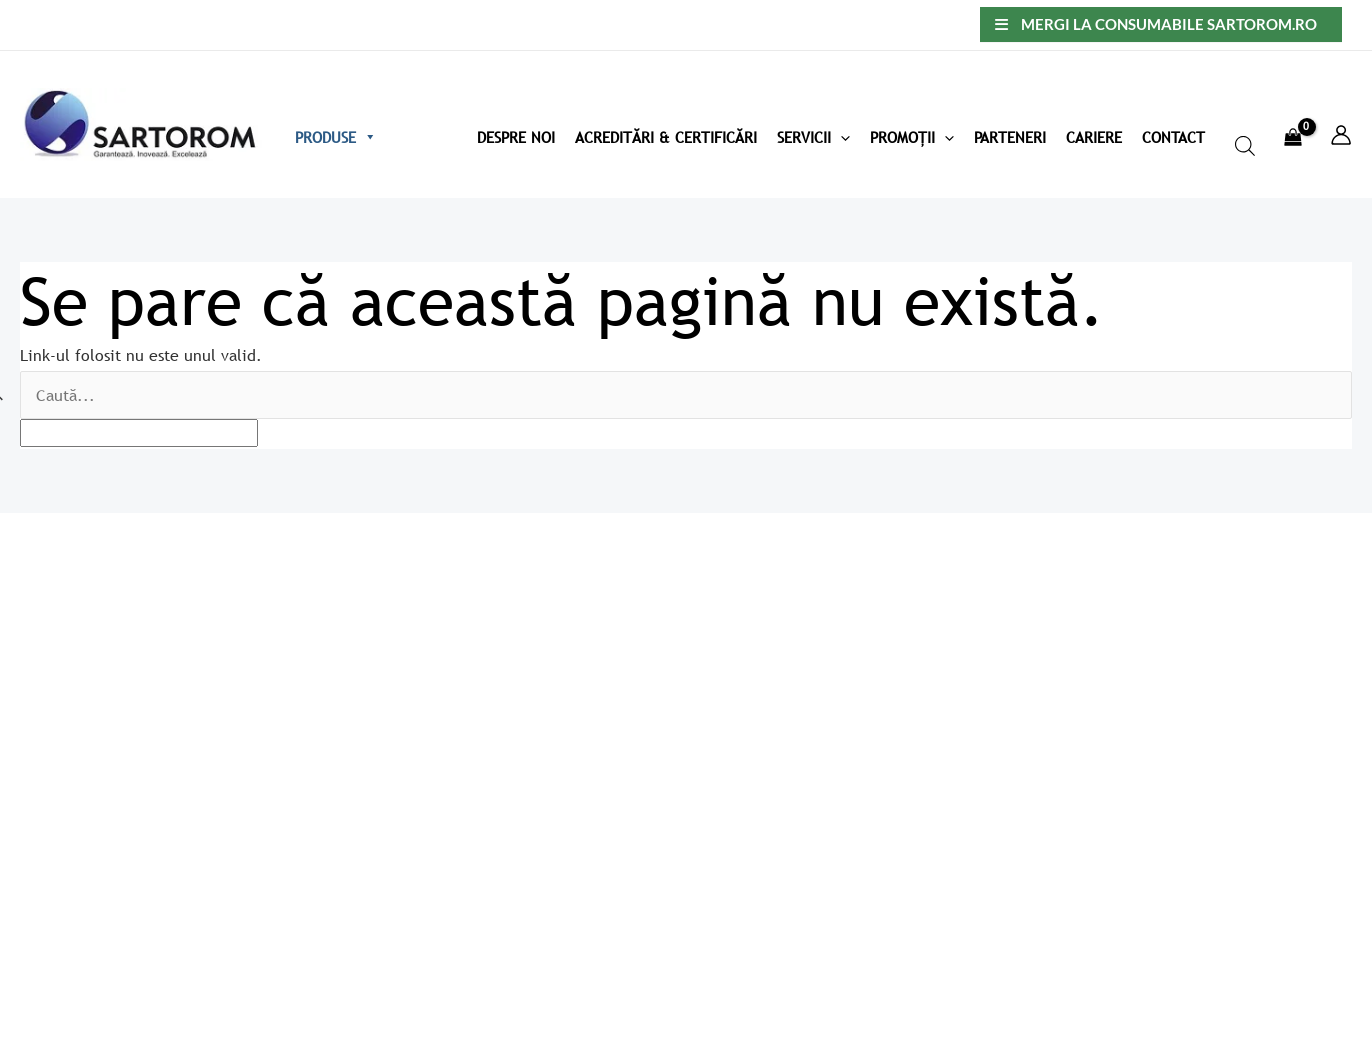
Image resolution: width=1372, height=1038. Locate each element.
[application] (840, 137)
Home (571, 633)
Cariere (1094, 137)
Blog (566, 722)
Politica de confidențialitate (923, 633)
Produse (336, 137)
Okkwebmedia (217, 977)
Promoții (912, 137)
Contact (1173, 137)
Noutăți (577, 900)
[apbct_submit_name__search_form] (1329, 391)
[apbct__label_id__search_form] (139, 433)
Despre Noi (516, 137)
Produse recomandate (629, 841)
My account (591, 751)
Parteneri (1010, 137)
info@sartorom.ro (72, 735)
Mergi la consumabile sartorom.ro (1169, 24)
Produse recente (610, 811)
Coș (563, 781)
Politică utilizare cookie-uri (921, 662)
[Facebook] (1310, 953)
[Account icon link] (1341, 135)
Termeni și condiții (888, 692)
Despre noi (589, 662)
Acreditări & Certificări (666, 137)
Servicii (813, 137)
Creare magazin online (85, 977)
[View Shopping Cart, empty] (1292, 125)
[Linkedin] (1353, 953)
